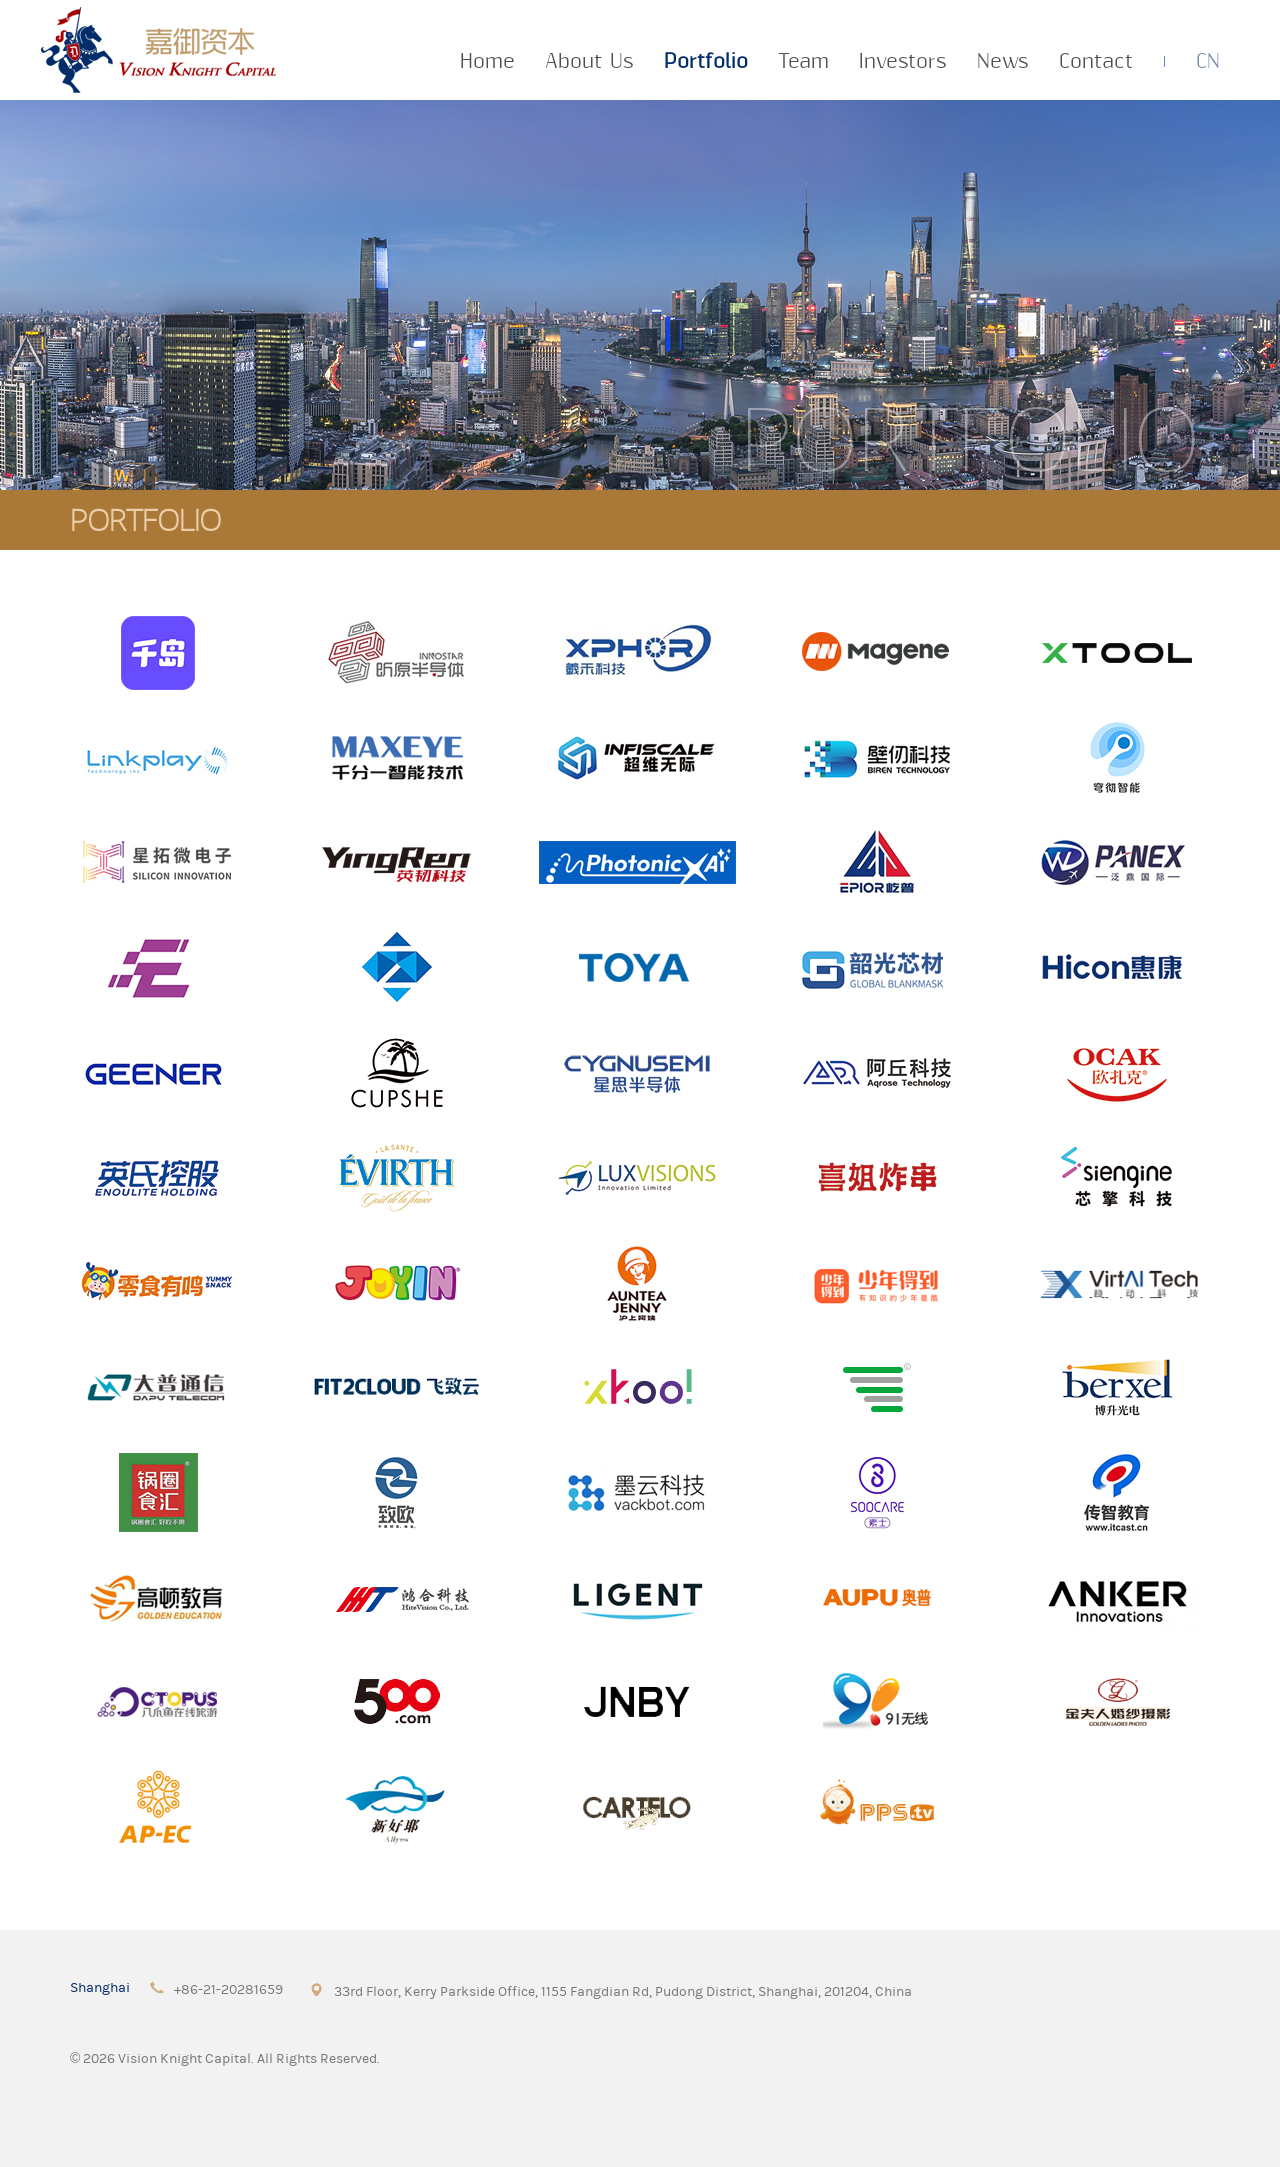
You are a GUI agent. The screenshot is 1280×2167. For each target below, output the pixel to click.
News (1003, 62)
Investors (903, 62)
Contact (1096, 62)
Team (803, 62)
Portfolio (706, 62)
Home (487, 62)
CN (1208, 62)
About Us (589, 62)
